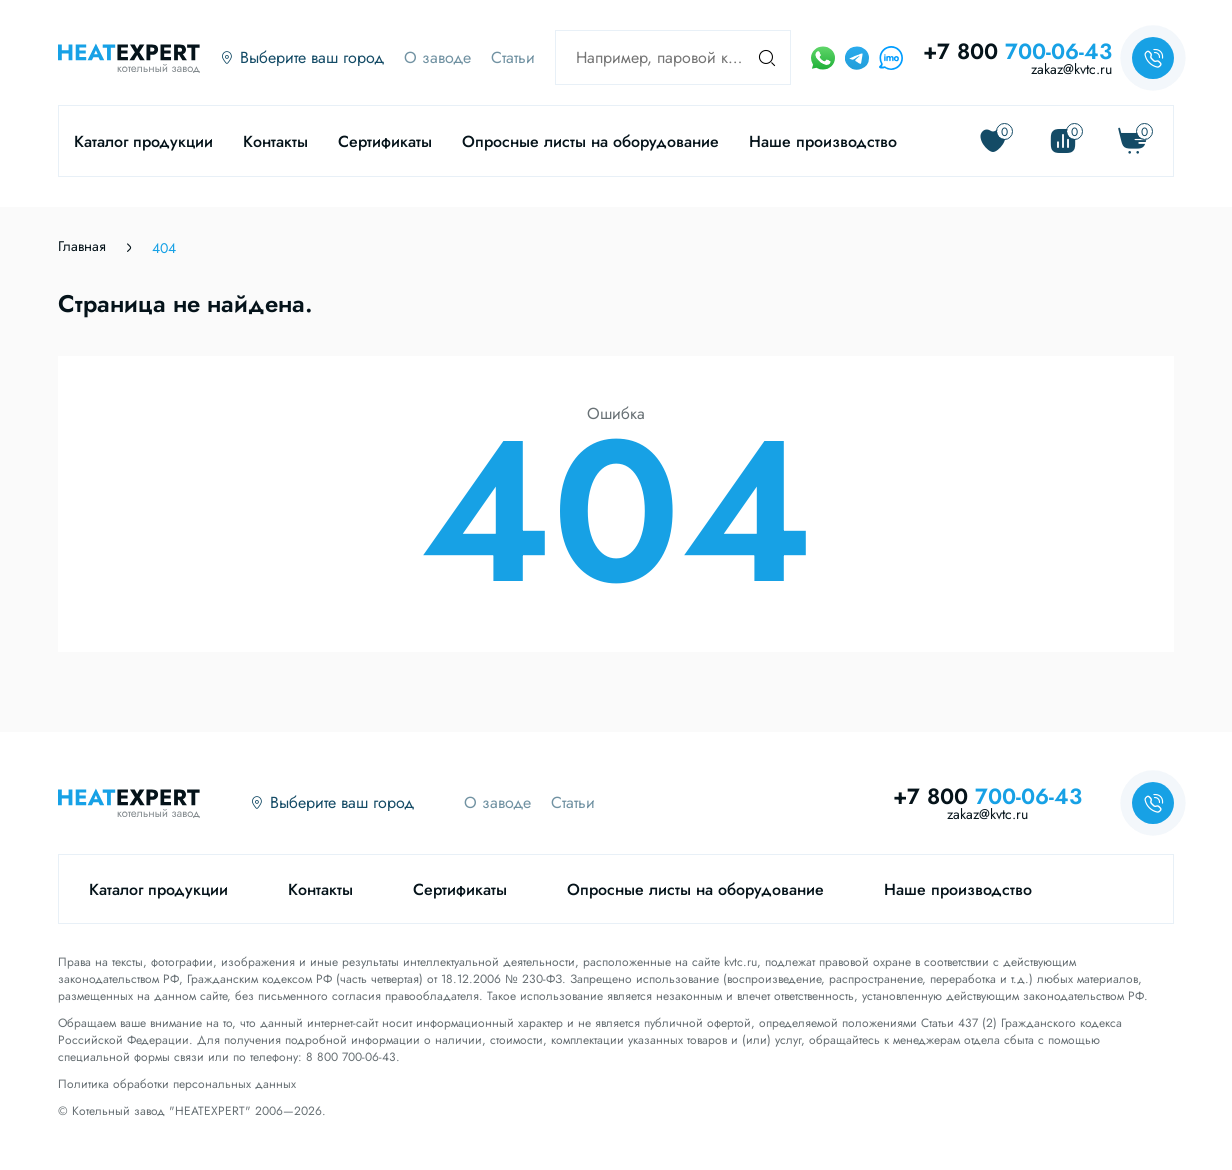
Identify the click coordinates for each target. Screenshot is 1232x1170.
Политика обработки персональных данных (177, 1084)
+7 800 (1017, 51)
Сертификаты (385, 141)
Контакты (275, 141)
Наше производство (823, 141)
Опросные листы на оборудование (590, 141)
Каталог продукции (143, 141)
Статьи (513, 57)
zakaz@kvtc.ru (1071, 69)
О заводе (437, 57)
